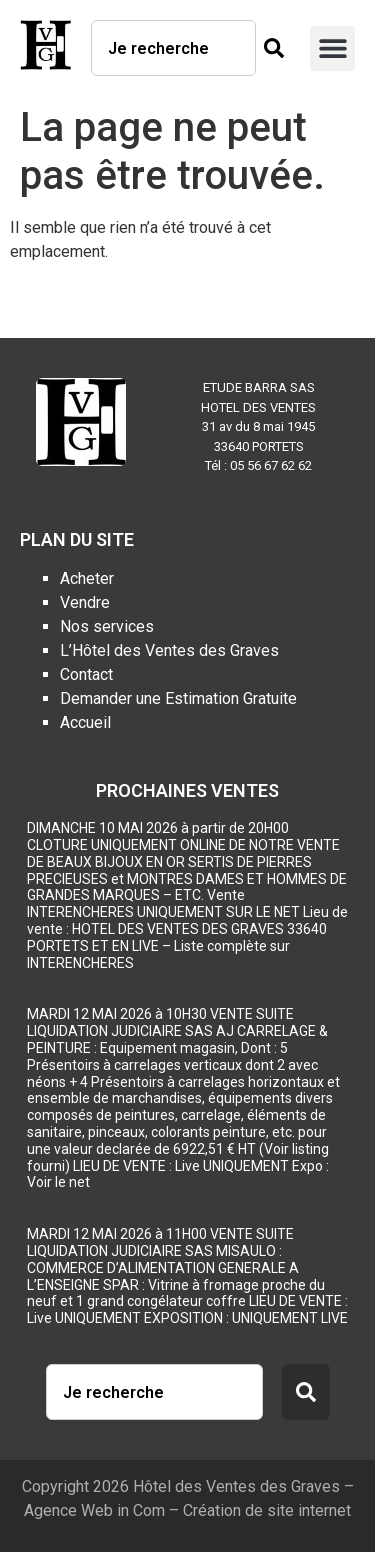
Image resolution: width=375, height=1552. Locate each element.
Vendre (85, 602)
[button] (332, 48)
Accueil (85, 722)
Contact (86, 674)
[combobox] (173, 48)
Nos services (107, 626)
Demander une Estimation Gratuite (178, 698)
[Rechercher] (270, 48)
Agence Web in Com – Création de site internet (187, 1510)
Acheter (87, 578)
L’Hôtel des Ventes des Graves (169, 650)
